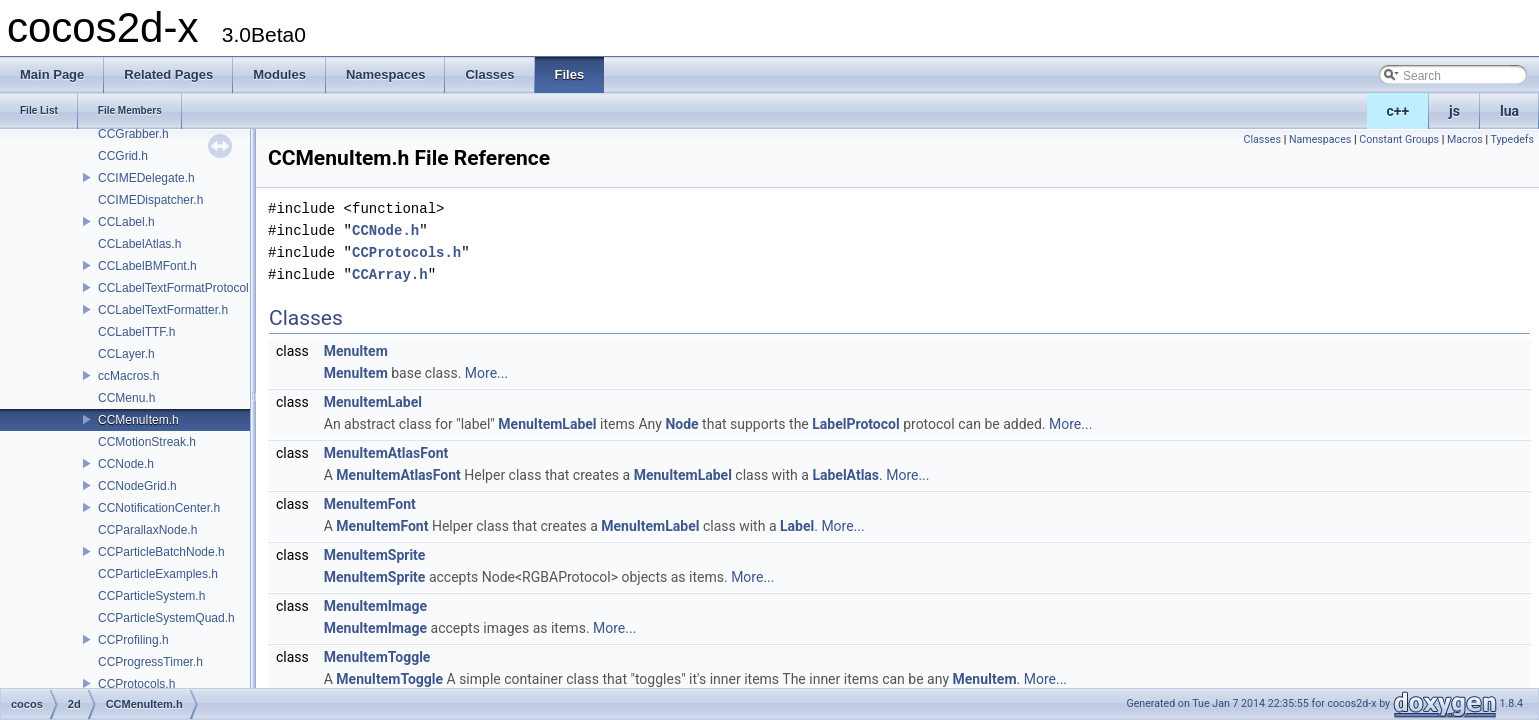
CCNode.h (126, 464)
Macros (1465, 139)
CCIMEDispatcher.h (150, 200)
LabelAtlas (845, 475)
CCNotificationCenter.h (159, 508)
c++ (1398, 111)
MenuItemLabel (373, 402)
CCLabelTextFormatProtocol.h (178, 288)
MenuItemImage (375, 606)
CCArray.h (390, 274)
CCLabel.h (126, 222)
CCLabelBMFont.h (147, 266)
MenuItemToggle (377, 657)
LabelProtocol (855, 424)
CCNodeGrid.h (137, 486)
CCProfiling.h (133, 640)
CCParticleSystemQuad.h (166, 618)
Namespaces (1320, 139)
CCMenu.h (126, 398)
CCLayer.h (126, 354)
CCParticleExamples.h (158, 574)
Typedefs (1512, 139)
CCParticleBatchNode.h (161, 552)
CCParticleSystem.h (151, 596)
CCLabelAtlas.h (139, 244)
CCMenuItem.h (138, 420)
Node (681, 424)
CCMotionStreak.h (147, 442)
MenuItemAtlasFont (386, 453)
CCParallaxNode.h (147, 530)
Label (797, 526)
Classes (1262, 139)
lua (1509, 111)
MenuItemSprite (375, 555)
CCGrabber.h (133, 134)
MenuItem (356, 351)
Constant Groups (1399, 139)
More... (486, 373)
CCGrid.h (123, 156)
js (1454, 111)
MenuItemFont (370, 504)
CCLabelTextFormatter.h (163, 310)
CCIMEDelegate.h (146, 178)
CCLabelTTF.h (136, 332)
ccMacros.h (128, 376)
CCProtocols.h (136, 684)
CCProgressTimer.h (150, 662)
